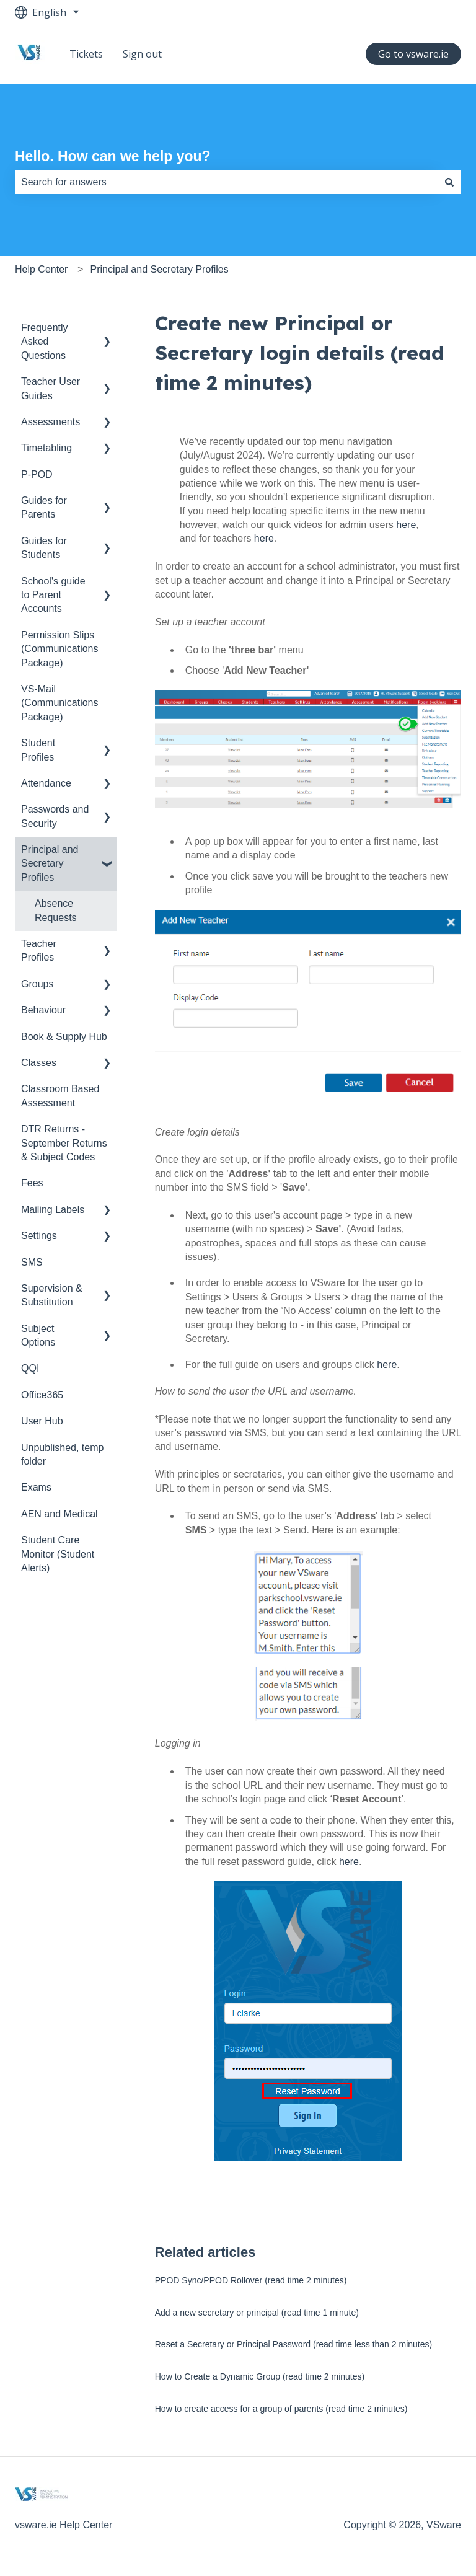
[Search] (449, 182)
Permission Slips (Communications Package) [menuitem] (59, 649)
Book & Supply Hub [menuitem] (64, 1036)
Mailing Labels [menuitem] (52, 1209)
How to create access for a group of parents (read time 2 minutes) (281, 2409)
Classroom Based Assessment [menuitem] (60, 1095)
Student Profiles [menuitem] (38, 750)
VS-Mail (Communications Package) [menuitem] (59, 703)
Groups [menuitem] (37, 984)
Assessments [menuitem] (50, 422)
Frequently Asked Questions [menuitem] (44, 341)
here (406, 524)
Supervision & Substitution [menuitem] (51, 1295)
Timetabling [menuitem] (46, 448)
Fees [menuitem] (32, 1183)
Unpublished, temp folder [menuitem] (62, 1454)
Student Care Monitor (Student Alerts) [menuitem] (57, 1554)
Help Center (41, 269)
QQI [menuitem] (30, 1368)
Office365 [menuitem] (42, 1395)
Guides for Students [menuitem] (44, 548)
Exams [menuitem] (36, 1487)
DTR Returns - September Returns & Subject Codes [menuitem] (64, 1143)
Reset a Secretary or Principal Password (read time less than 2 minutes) (293, 2344)
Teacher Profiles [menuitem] (38, 950)
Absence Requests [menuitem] (56, 910)
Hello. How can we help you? (113, 156)
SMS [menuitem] (32, 1262)
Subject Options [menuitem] (38, 1335)
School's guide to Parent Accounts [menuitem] (53, 595)
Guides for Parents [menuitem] (44, 507)
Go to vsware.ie (413, 54)
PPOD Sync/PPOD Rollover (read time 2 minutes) (251, 2280)
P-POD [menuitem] (37, 474)
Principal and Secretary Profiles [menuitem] (50, 863)
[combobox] (226, 182)
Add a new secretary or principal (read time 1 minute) (257, 2313)
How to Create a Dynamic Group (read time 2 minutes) (259, 2376)
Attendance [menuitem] (46, 783)
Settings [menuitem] (39, 1235)
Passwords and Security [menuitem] (55, 816)
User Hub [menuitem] (42, 1421)
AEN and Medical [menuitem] (59, 1514)
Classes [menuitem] (38, 1062)
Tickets (86, 54)
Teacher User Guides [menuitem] (50, 388)
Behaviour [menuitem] (43, 1010)
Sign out (142, 54)
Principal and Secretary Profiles (159, 269)
